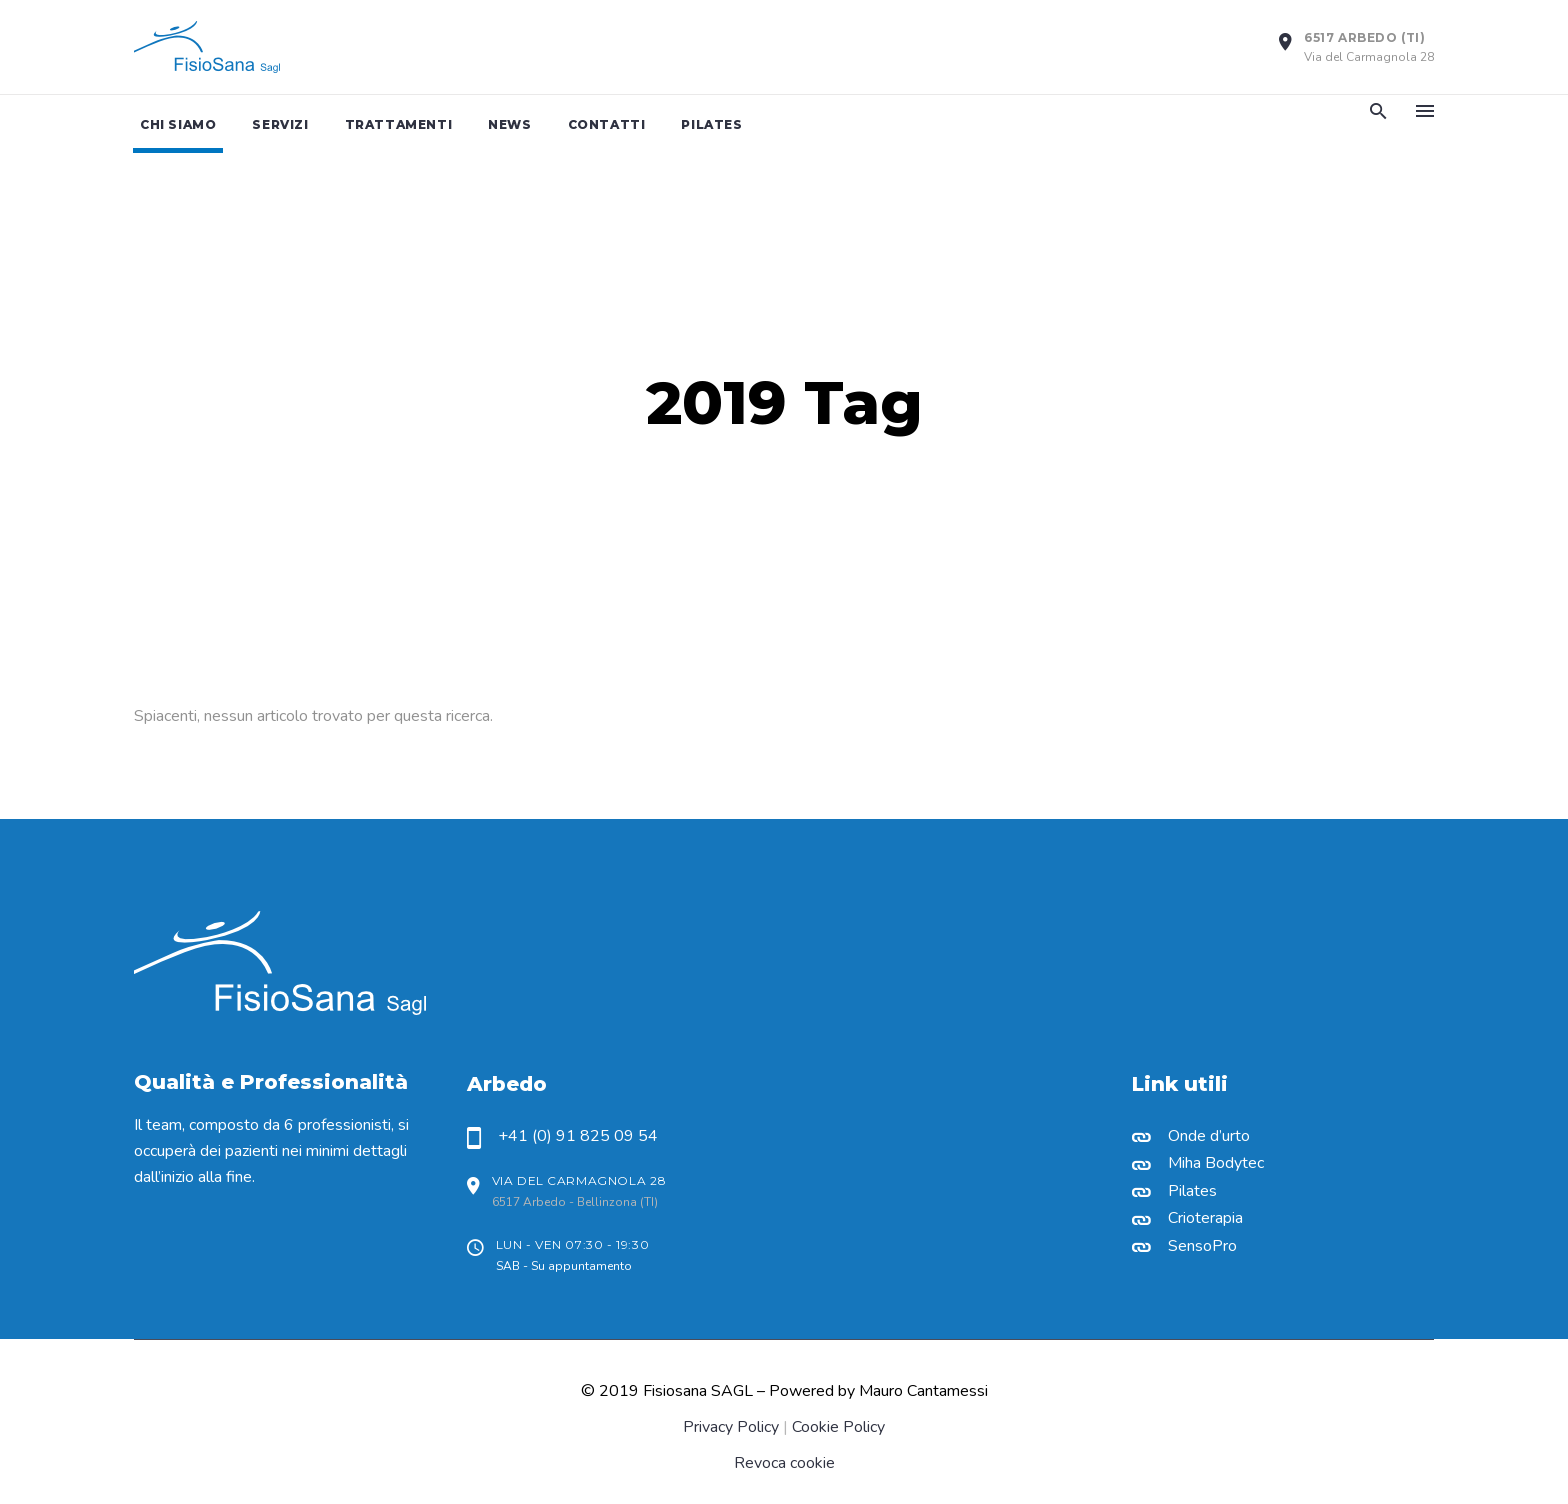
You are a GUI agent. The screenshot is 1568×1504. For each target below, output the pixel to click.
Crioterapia (1205, 1218)
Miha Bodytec (1216, 1163)
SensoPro (1202, 1246)
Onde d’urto (1209, 1136)
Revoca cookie (784, 1463)
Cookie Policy (838, 1427)
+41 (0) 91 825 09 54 (578, 1136)
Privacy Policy (731, 1427)
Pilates (1192, 1191)
